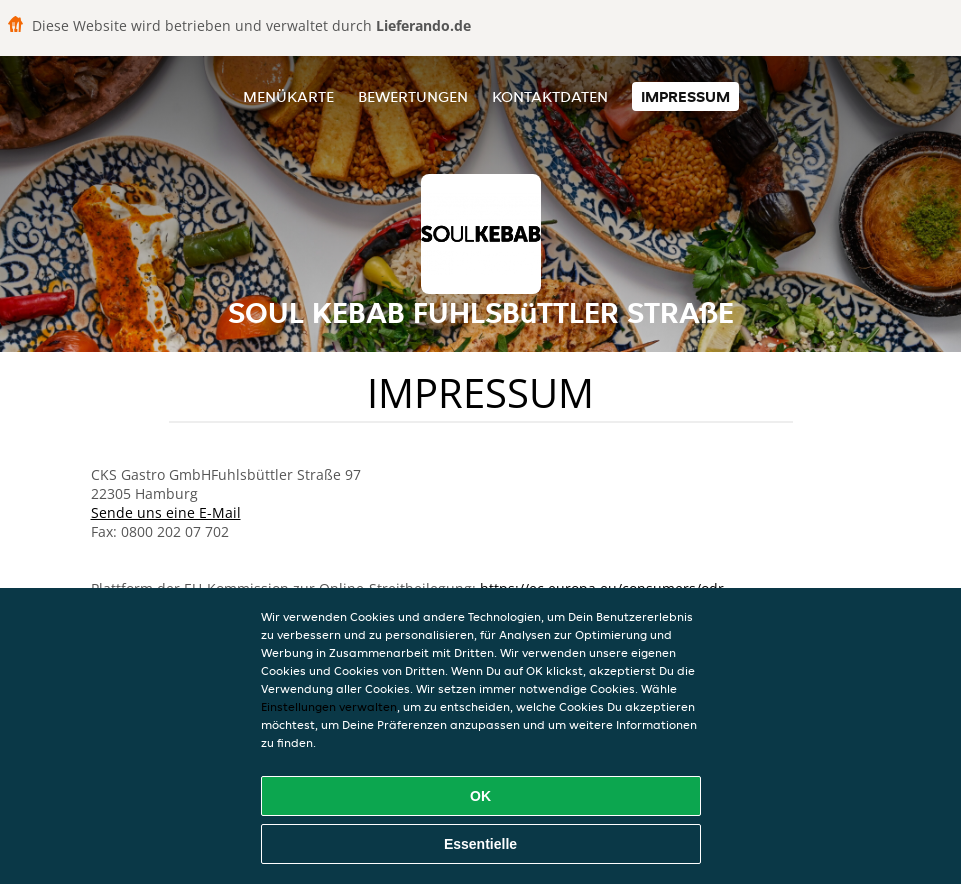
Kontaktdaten (550, 96)
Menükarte (288, 96)
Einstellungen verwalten (329, 706)
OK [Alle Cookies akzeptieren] (480, 796)
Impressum (685, 96)
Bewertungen (413, 96)
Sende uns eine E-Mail (166, 512)
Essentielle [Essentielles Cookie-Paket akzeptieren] (480, 844)
